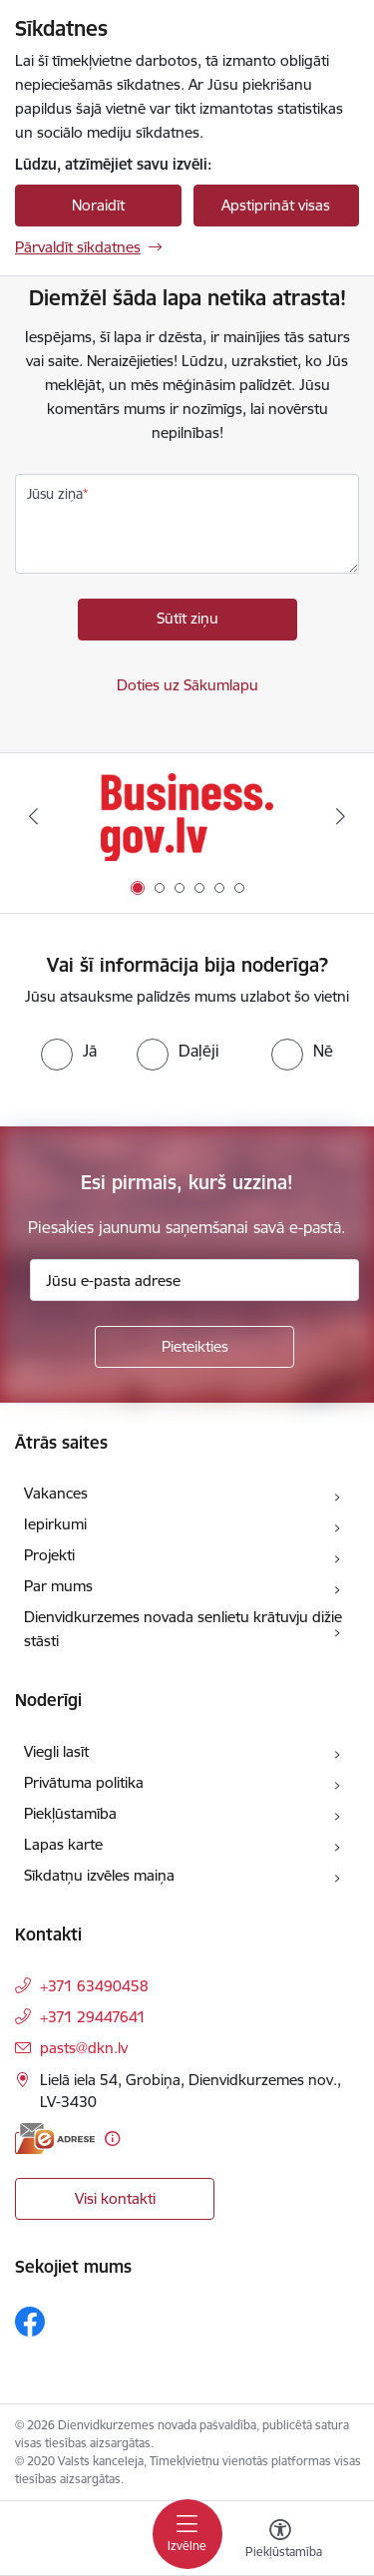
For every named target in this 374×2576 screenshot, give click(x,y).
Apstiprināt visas (275, 205)
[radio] (69, 1051)
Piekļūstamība (70, 1813)
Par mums (58, 1585)
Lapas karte (63, 1844)
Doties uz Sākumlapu (187, 684)
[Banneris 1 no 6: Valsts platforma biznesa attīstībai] (186, 816)
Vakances (56, 1493)
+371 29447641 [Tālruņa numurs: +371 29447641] (93, 2016)
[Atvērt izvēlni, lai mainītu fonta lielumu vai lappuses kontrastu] (280, 2541)
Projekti (49, 1554)
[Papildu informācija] (112, 2138)
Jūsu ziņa (55, 494)
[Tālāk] (341, 816)
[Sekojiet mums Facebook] (30, 2322)
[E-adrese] (55, 2138)
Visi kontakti (115, 2198)
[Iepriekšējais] (33, 816)
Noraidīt (98, 205)
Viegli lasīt (56, 1751)
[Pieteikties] (194, 1347)
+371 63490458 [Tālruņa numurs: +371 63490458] (94, 1985)
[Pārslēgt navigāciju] (187, 2534)
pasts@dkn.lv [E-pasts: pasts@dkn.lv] (84, 2047)
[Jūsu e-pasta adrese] (194, 1280)
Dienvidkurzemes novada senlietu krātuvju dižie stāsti (183, 1628)
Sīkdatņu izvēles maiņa (99, 1875)
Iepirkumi (55, 1523)
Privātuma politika (84, 1782)
